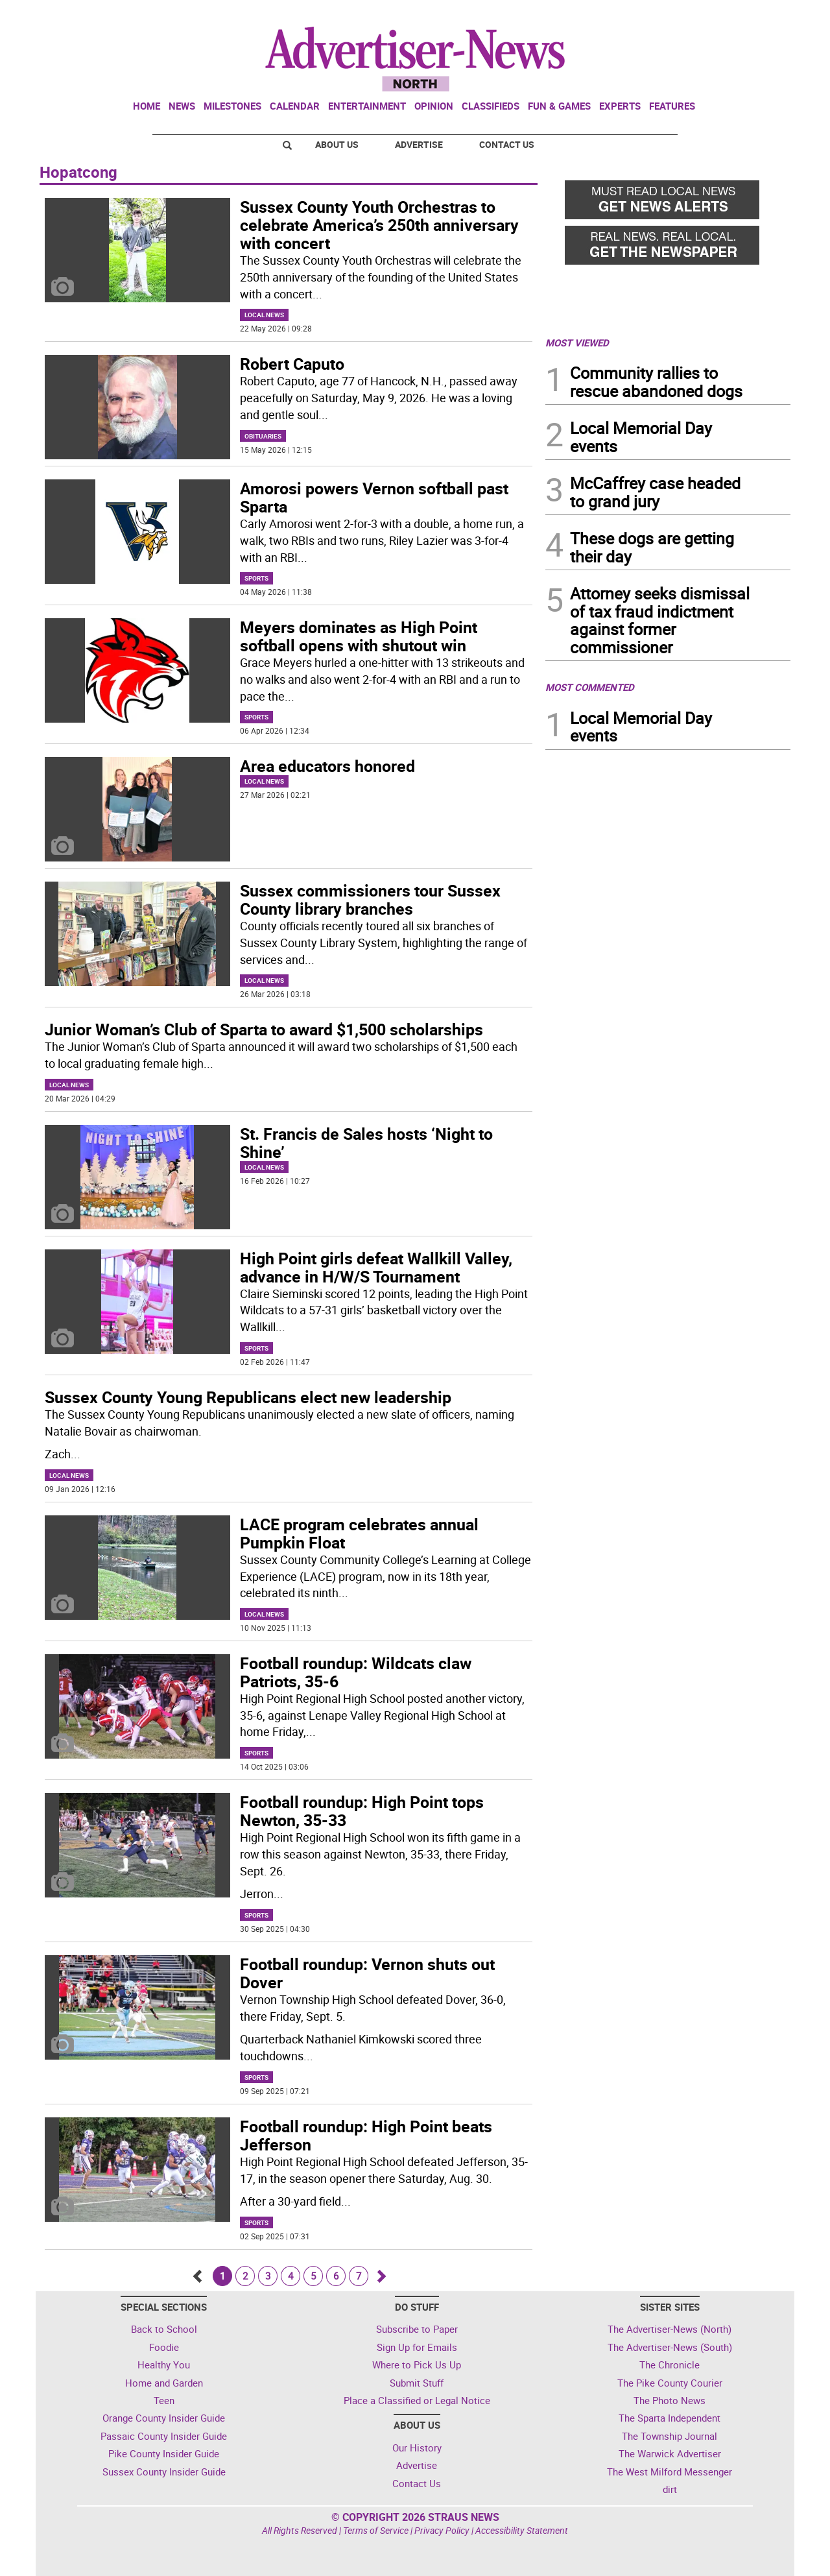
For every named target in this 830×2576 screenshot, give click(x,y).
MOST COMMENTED (589, 686)
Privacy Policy (441, 2530)
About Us (337, 144)
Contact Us (506, 144)
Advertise (419, 144)
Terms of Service (376, 2530)
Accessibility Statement (521, 2530)
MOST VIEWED (577, 342)
